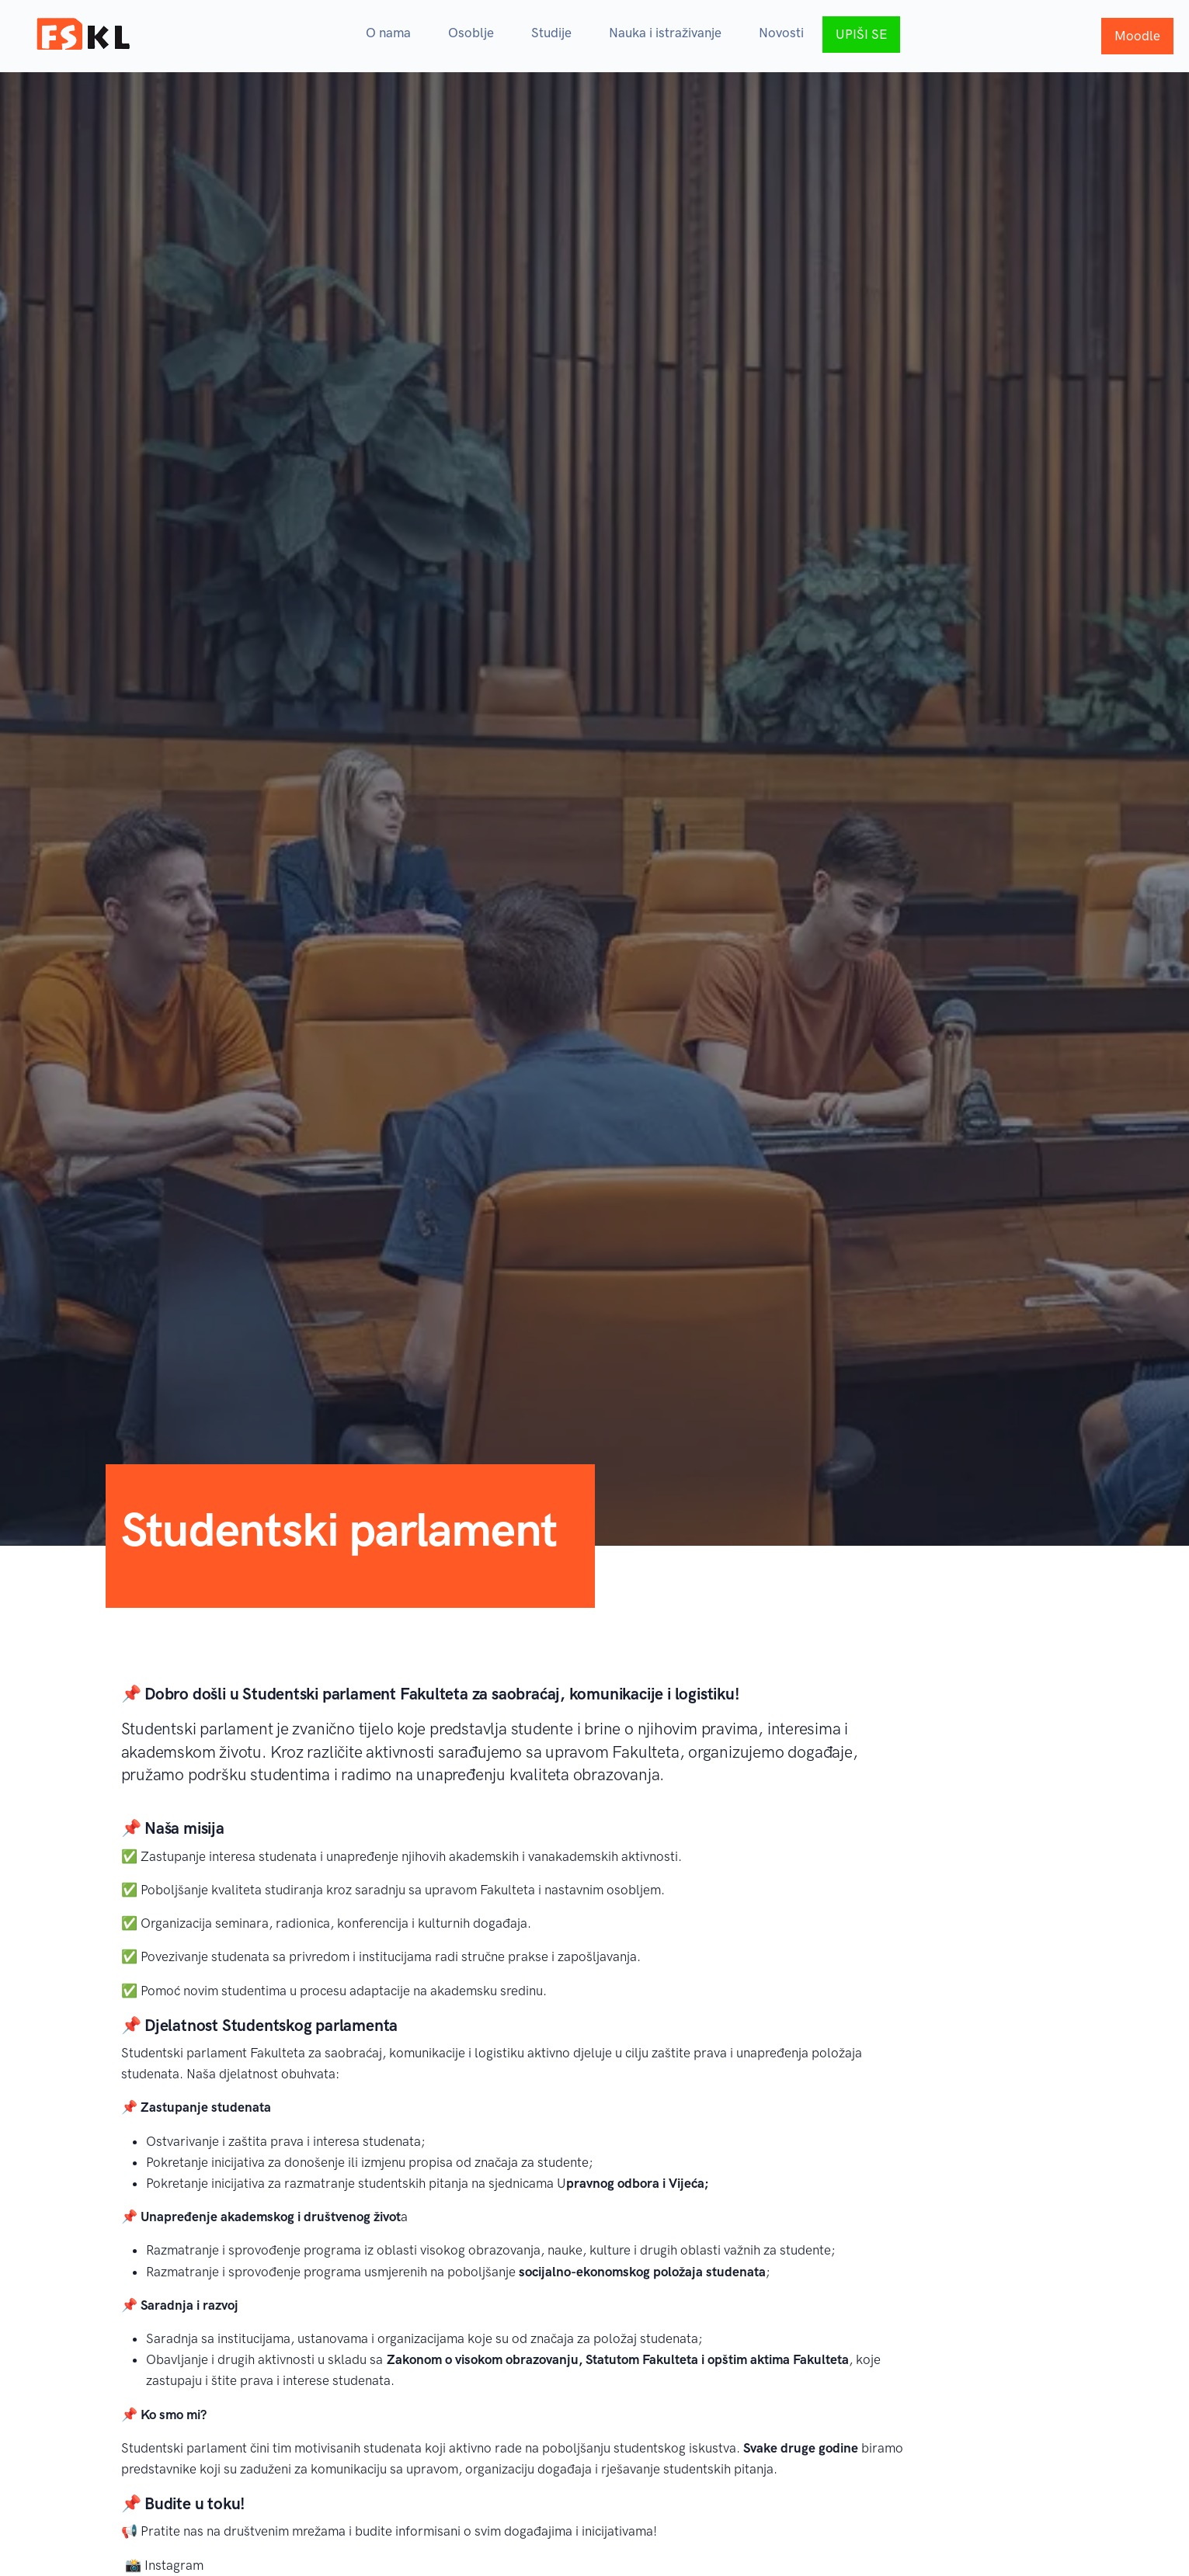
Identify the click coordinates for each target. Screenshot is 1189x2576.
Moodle (1137, 35)
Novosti (781, 32)
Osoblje (471, 32)
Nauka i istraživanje (665, 32)
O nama (388, 32)
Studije (551, 32)
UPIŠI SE (861, 34)
